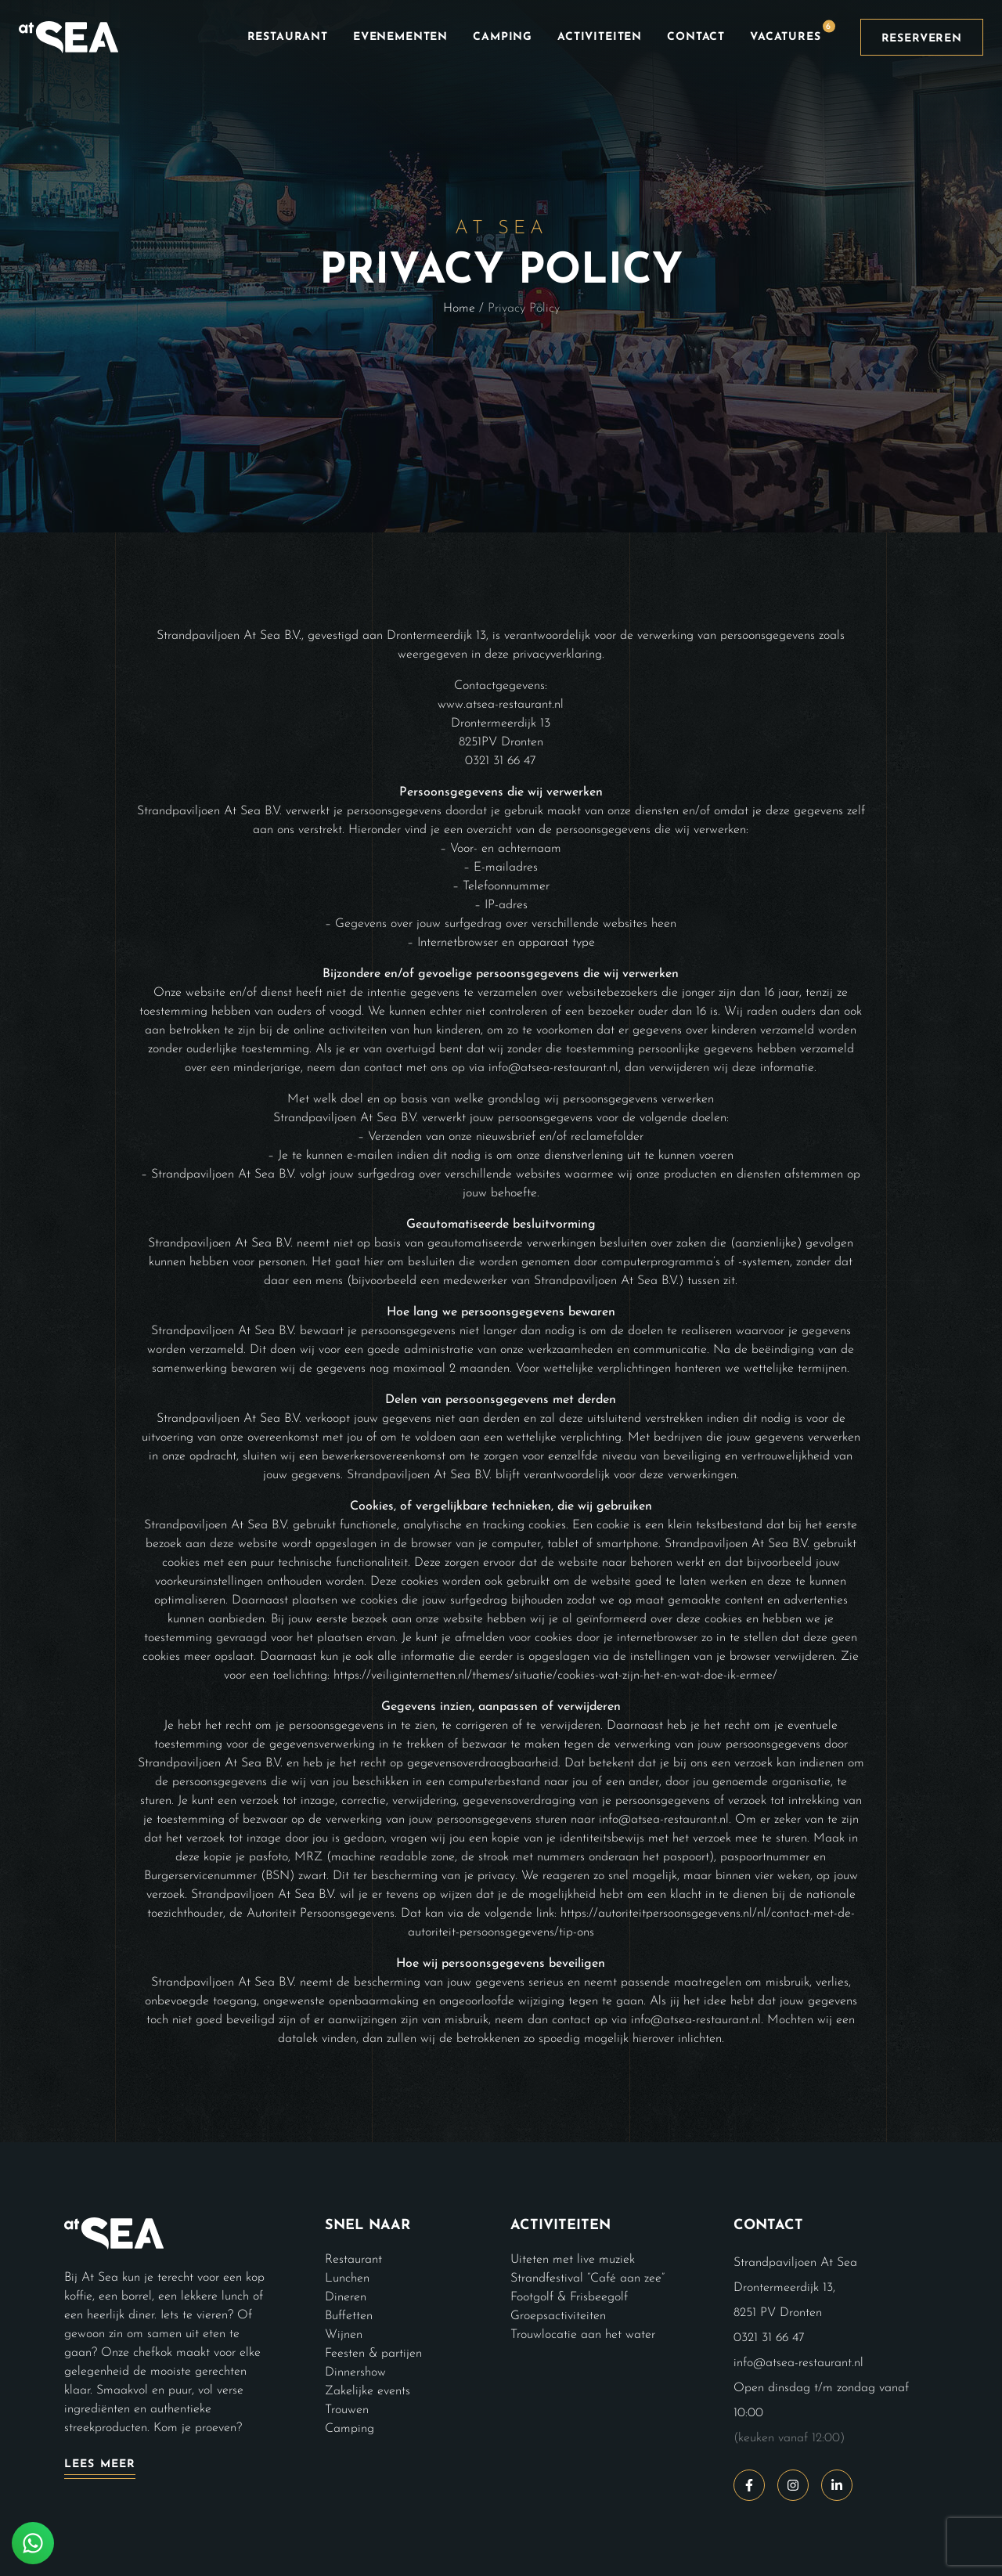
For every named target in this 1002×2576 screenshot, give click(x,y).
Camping (502, 37)
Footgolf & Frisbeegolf (569, 2297)
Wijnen (343, 2335)
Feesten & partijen (373, 2353)
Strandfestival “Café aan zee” (587, 2278)
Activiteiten (599, 37)
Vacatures (792, 31)
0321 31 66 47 (769, 2338)
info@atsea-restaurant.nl (798, 2363)
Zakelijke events (367, 2391)
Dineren (345, 2297)
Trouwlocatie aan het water (582, 2335)
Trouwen (347, 2410)
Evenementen (400, 37)
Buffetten (349, 2316)
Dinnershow (355, 2372)
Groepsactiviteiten (558, 2316)
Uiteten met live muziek (572, 2259)
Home (459, 308)
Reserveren (921, 39)
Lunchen (347, 2278)
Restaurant (287, 37)
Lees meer (99, 2464)
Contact (696, 37)
